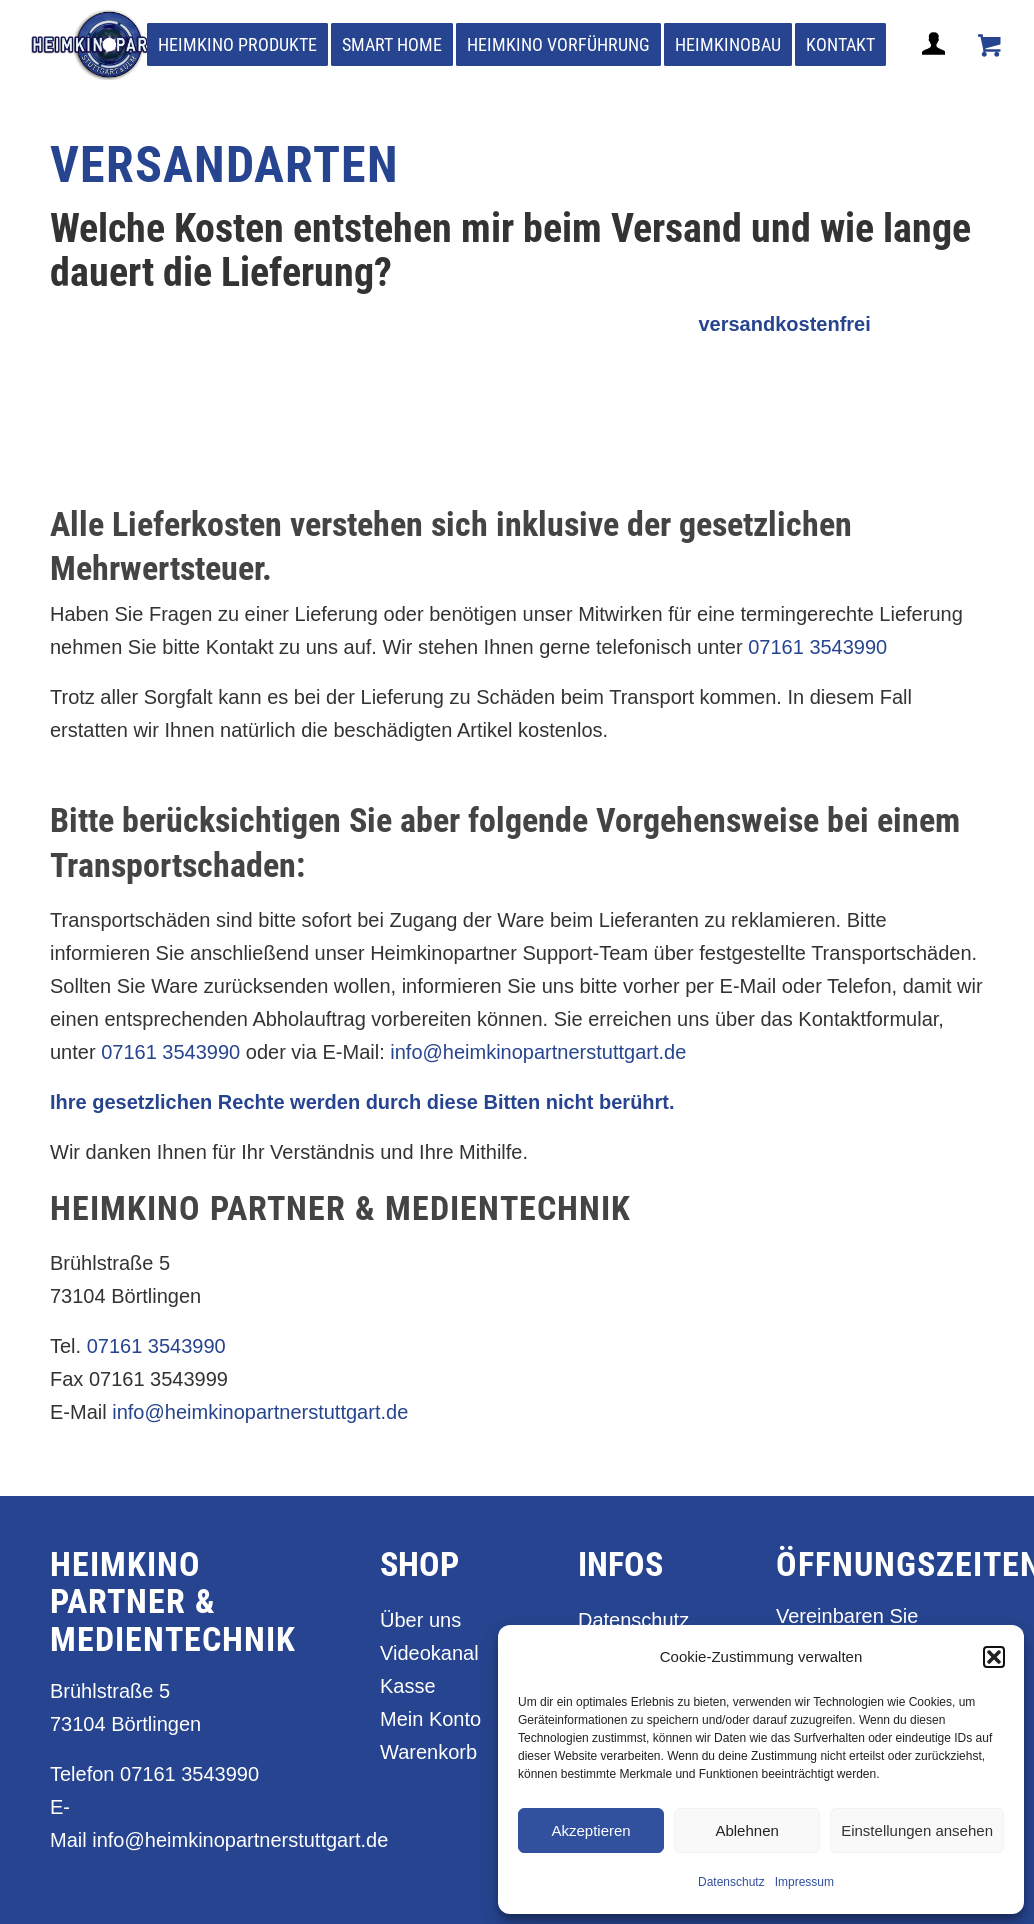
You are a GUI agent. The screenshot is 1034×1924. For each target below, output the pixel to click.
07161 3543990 (817, 647)
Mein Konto (430, 1719)
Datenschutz (731, 1882)
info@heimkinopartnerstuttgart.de (538, 1052)
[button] (994, 1657)
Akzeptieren (590, 1830)
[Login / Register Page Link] (936, 68)
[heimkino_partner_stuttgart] (112, 45)
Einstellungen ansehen (917, 1830)
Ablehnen (746, 1830)
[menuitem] (237, 45)
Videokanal (429, 1653)
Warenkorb (428, 1752)
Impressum (804, 1882)
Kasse (408, 1686)
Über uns (420, 1620)
